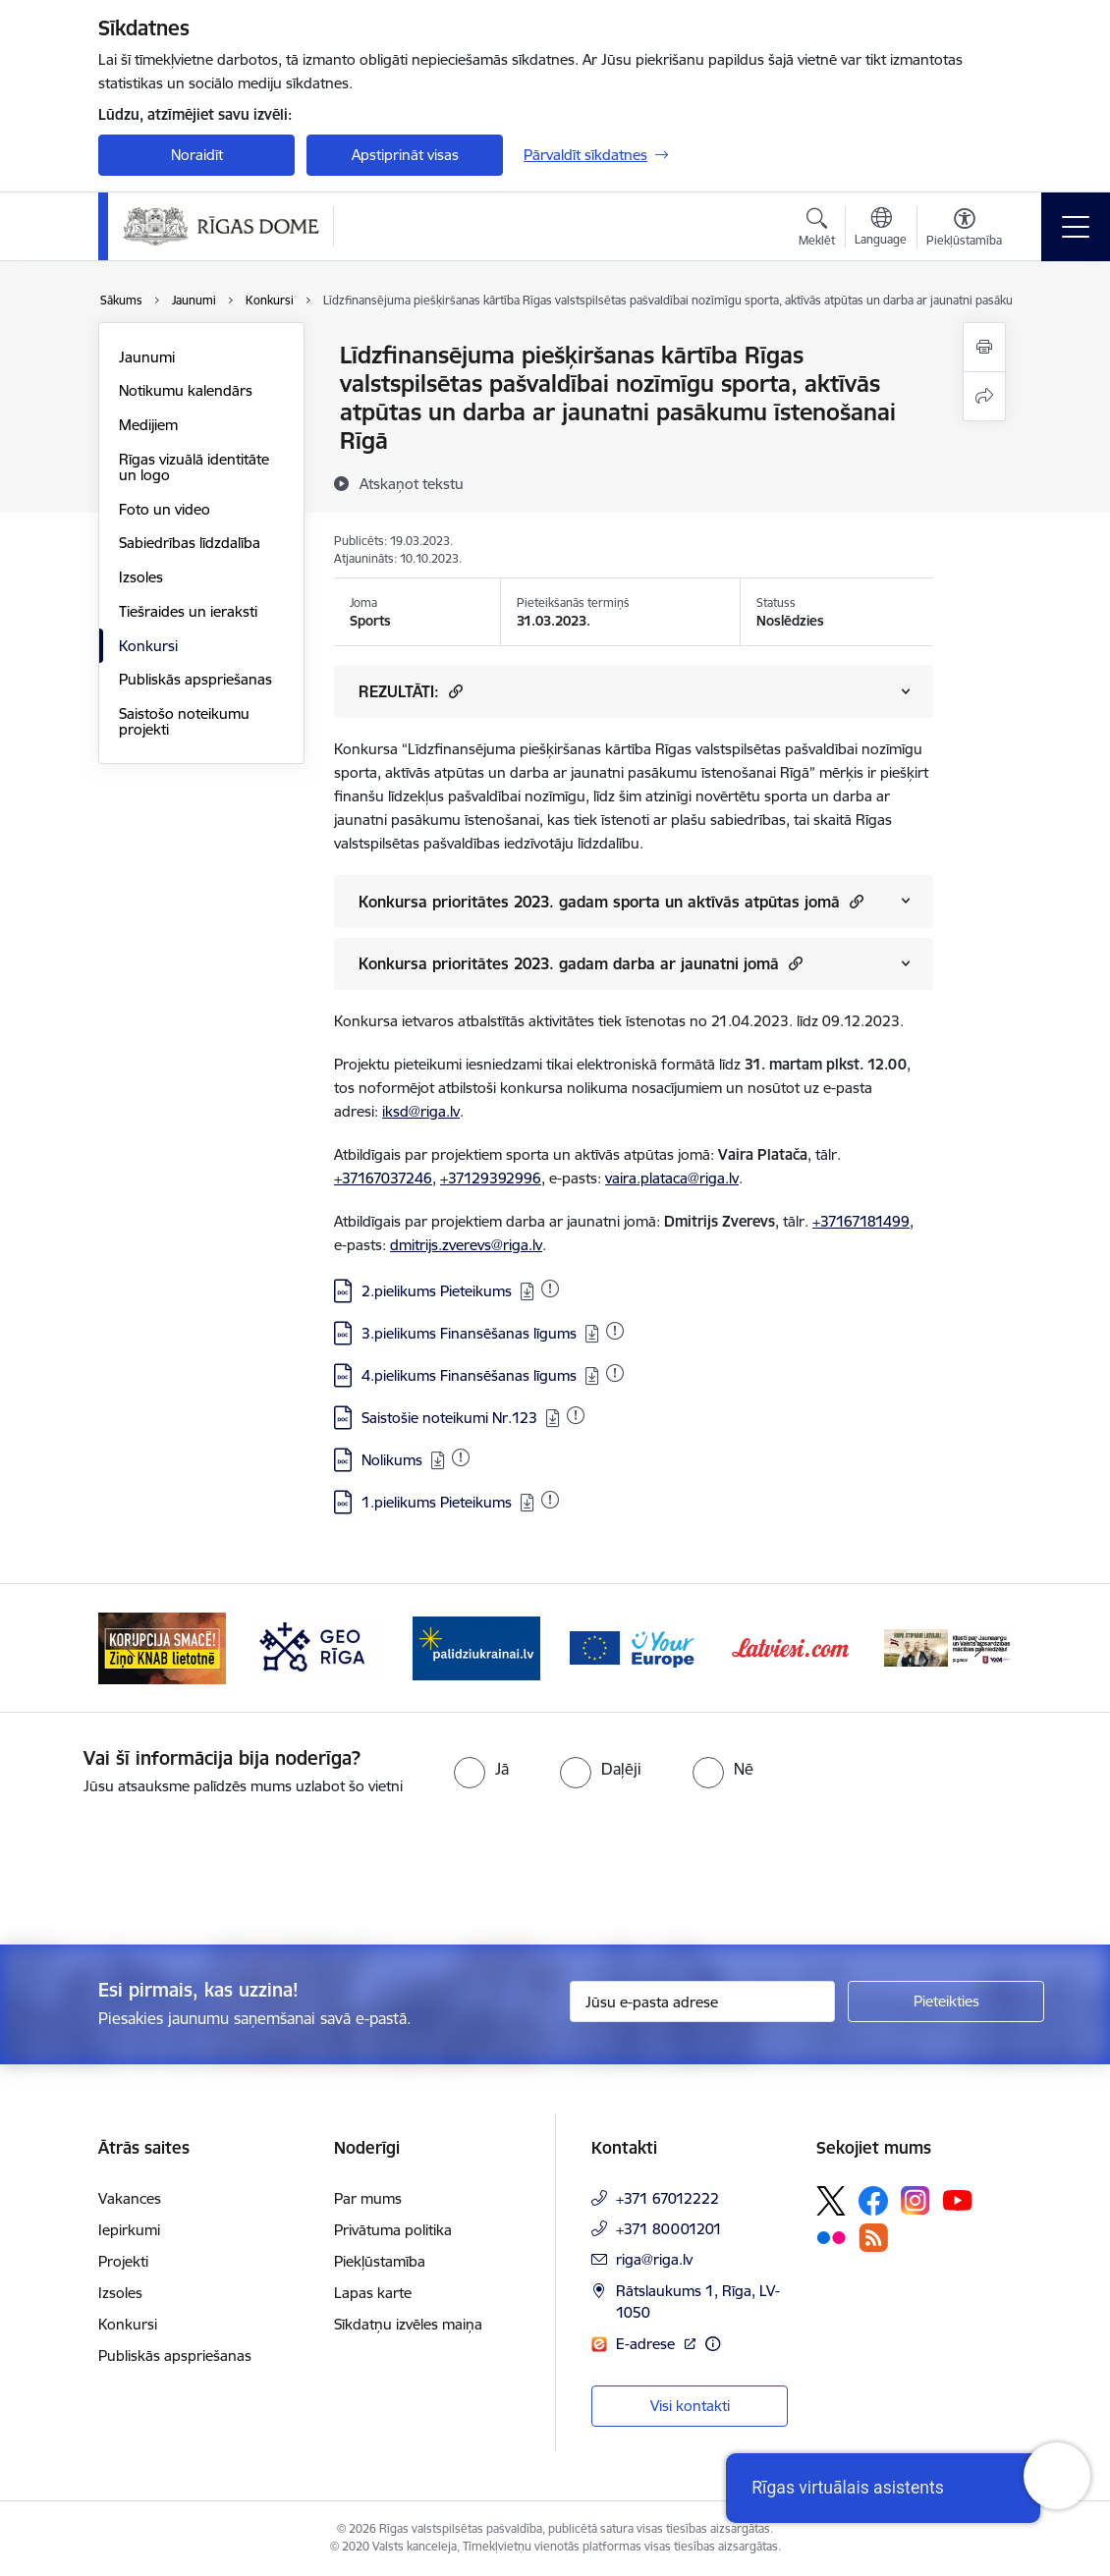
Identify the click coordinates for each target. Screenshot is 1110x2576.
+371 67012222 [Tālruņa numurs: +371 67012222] (667, 2198)
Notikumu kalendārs (185, 390)
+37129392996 (490, 1178)
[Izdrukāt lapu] (984, 347)
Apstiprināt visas (405, 154)
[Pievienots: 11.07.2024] (461, 1457)
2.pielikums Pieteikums (436, 1291)
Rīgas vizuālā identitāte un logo (194, 467)
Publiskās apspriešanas (195, 679)
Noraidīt (197, 154)
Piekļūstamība (379, 2261)
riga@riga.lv (654, 2259)
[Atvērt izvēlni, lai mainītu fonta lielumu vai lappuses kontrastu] (964, 229)
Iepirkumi (129, 2229)
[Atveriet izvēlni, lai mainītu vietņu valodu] (880, 228)
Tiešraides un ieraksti (188, 611)
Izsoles (141, 577)
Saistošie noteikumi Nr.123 (449, 1417)
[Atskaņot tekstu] (412, 483)
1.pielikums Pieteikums (436, 1502)
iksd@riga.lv (421, 1111)
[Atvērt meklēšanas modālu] (817, 229)
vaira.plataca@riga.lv (672, 1178)
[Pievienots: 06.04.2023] (550, 1288)
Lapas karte (373, 2292)
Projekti (123, 2261)
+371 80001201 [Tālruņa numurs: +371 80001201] (669, 2229)
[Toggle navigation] (1075, 226)
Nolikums (391, 1460)
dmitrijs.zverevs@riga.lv (466, 1244)
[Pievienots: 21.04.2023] (550, 1499)
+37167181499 (861, 1221)
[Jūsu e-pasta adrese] (702, 2001)
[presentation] (164, 1872)
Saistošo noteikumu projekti (184, 721)
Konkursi (148, 645)
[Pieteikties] (946, 2001)
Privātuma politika (393, 2229)
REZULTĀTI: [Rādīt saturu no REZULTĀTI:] (411, 691)
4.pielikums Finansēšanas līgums (469, 1375)
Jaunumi (147, 357)
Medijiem (148, 424)
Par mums (368, 2198)
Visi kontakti (690, 2405)
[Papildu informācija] (712, 2343)
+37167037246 (383, 1178)
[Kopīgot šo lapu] (984, 396)
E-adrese (647, 2343)
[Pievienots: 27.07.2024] (575, 1415)
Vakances (129, 2198)
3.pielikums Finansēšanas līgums (469, 1333)
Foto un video (164, 509)
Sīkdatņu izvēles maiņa (408, 2324)
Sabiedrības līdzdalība (189, 542)
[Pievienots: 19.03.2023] (615, 1331)
